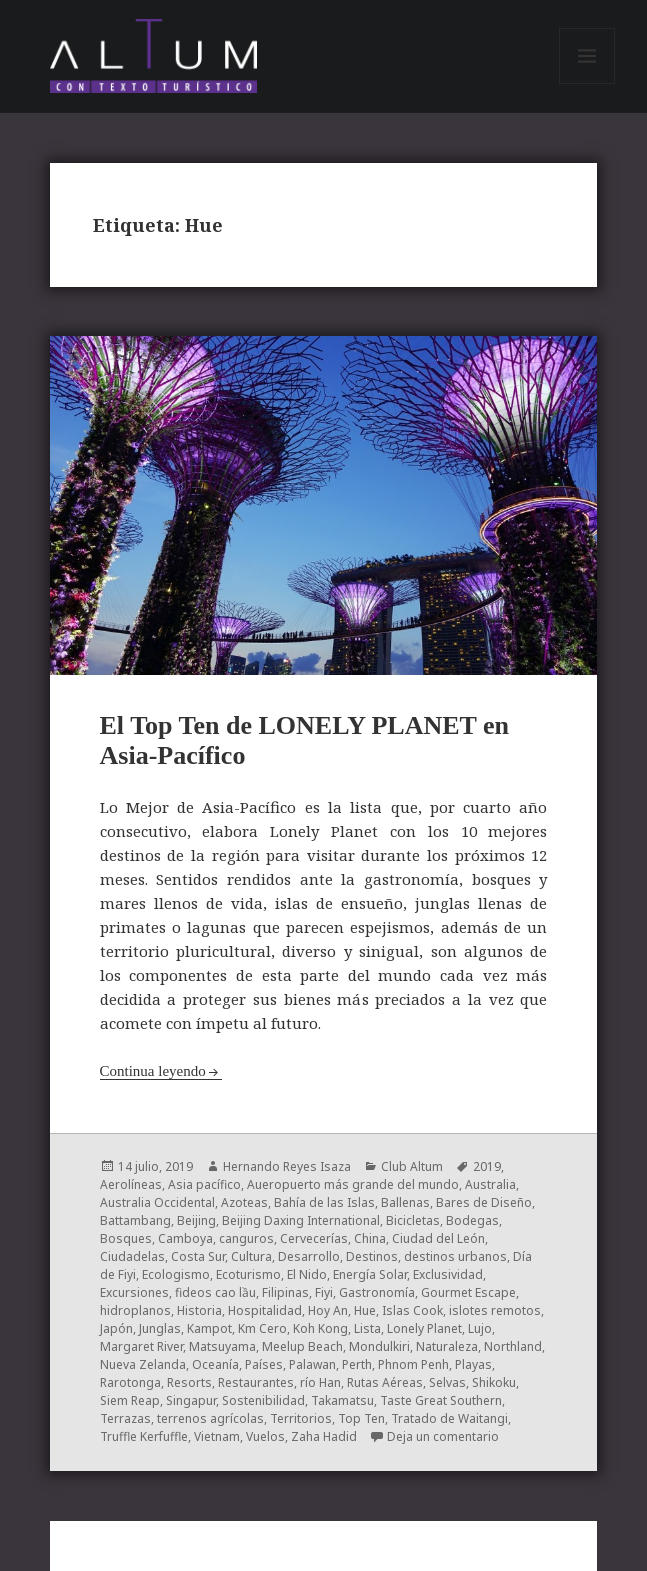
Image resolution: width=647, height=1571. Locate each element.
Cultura (251, 1256)
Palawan (312, 1364)
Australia (490, 1184)
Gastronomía (377, 1292)
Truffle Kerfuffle (144, 1436)
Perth (357, 1364)
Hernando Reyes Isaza (287, 1166)
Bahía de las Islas (324, 1202)
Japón (116, 1328)
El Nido (307, 1274)
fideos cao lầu (215, 1292)
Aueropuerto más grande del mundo (353, 1184)
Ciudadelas (132, 1256)
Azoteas (244, 1202)
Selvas (447, 1382)
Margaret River (141, 1346)
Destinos (372, 1256)
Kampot (209, 1328)
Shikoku (494, 1382)
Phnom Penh (413, 1364)
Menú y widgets (587, 83)
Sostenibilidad (263, 1400)
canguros (246, 1238)
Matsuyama (222, 1346)
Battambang (135, 1220)
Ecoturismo (248, 1274)
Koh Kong (320, 1328)
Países (264, 1364)
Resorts (189, 1382)
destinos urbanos (455, 1256)
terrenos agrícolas (210, 1418)
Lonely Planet (424, 1328)
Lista (367, 1328)
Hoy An (328, 1310)
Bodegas (472, 1220)
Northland (513, 1346)
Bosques (126, 1238)
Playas (473, 1364)
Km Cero (262, 1328)
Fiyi (324, 1292)
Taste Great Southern (441, 1400)
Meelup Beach (302, 1346)
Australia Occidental (157, 1202)
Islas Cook (412, 1310)
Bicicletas (413, 1220)
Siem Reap (130, 1400)
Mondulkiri (379, 1346)
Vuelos (265, 1436)
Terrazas (125, 1418)
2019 (487, 1166)
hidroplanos (135, 1310)
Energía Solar (370, 1274)
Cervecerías (314, 1238)
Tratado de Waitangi (449, 1418)
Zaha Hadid (324, 1436)
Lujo (480, 1328)
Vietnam (217, 1436)
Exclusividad (448, 1274)
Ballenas (405, 1202)
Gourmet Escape (468, 1292)
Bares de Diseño (484, 1202)
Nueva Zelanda (143, 1364)
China (370, 1238)
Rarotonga (130, 1382)
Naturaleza (447, 1346)
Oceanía (215, 1364)
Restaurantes (256, 1382)
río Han (320, 1382)
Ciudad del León (438, 1238)
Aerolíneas (131, 1184)
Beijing (196, 1220)
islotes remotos (495, 1310)
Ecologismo (176, 1274)
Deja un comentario (443, 1436)
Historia (199, 1310)
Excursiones (134, 1292)
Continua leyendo (153, 1071)
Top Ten (361, 1418)
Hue (365, 1310)
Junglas (160, 1328)
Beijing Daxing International (301, 1220)
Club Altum (412, 1166)
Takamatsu (342, 1400)
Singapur (191, 1400)
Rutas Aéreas (385, 1382)
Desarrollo (309, 1256)
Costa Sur (198, 1256)
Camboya (185, 1238)
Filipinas (285, 1292)
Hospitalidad (265, 1310)
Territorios (301, 1418)
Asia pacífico (204, 1184)
